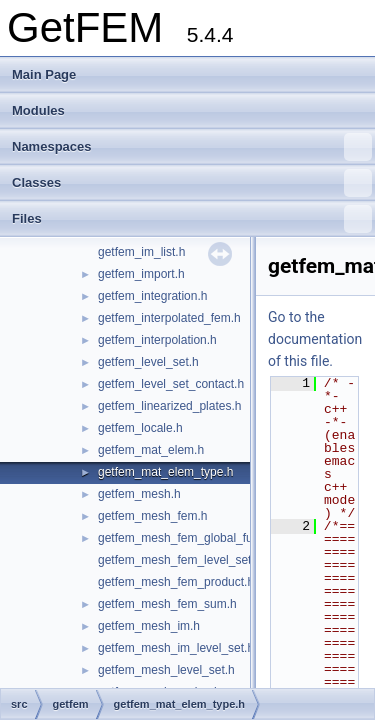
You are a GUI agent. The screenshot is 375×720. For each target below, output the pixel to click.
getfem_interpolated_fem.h (169, 318)
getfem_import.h (141, 274)
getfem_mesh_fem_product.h (176, 582)
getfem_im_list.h (141, 252)
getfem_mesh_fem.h (152, 516)
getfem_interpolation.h (157, 340)
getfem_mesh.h (139, 494)
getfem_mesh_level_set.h (166, 670)
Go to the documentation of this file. (315, 339)
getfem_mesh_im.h (149, 626)
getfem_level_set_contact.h (171, 384)
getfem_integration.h (152, 296)
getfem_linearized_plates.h (169, 406)
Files (192, 219)
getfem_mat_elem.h (151, 450)
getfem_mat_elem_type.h (165, 472)
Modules (38, 110)
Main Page (44, 74)
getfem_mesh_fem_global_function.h (196, 538)
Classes (192, 183)
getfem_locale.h (140, 428)
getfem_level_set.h (148, 362)
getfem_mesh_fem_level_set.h (179, 560)
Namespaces (192, 147)
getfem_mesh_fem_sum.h (167, 604)
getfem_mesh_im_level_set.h (176, 648)
